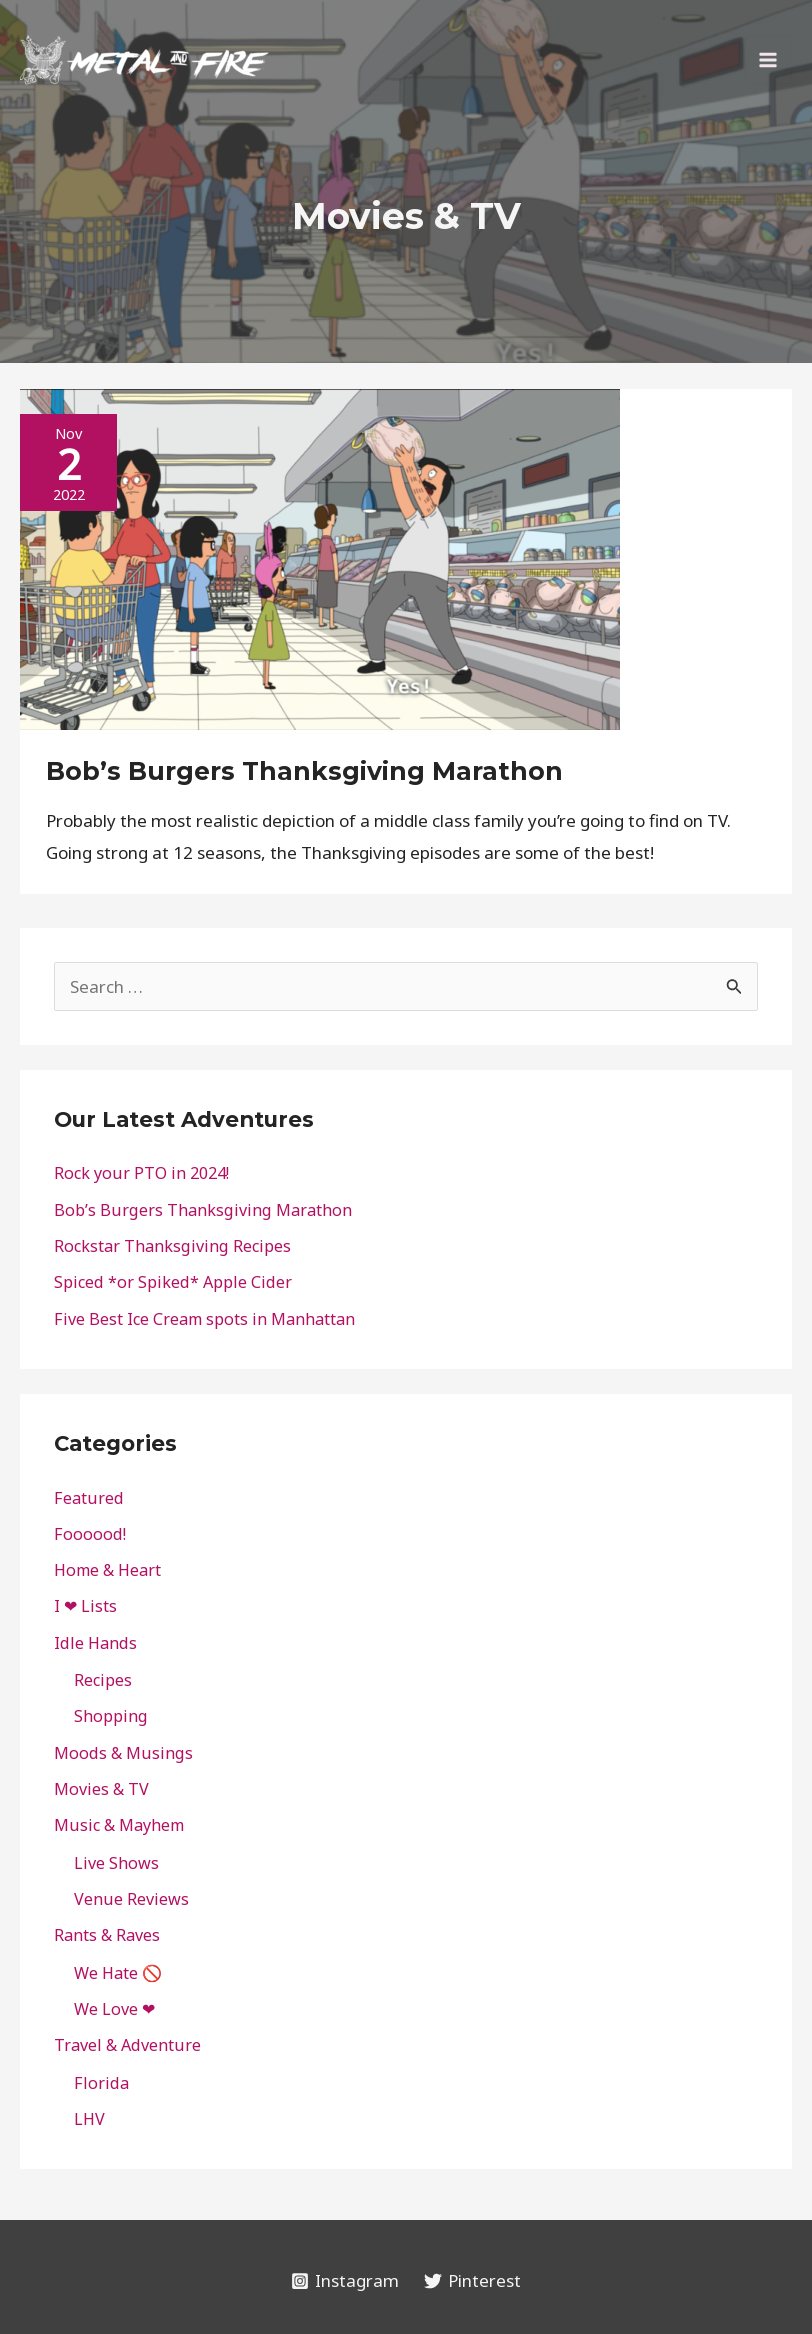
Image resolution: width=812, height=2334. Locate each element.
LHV (89, 2119)
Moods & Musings (123, 1753)
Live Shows (116, 1863)
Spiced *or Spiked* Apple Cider (173, 1282)
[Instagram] (345, 2281)
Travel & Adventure (127, 2045)
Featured (89, 1498)
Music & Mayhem (119, 1825)
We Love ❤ (114, 2009)
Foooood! (90, 1534)
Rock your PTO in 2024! (141, 1173)
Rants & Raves (107, 1935)
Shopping (111, 1716)
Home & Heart (107, 1570)
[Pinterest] (473, 2281)
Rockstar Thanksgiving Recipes (172, 1246)
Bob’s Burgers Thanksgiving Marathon (304, 771)
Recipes (103, 1680)
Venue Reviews (131, 1899)
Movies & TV (101, 1789)
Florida (101, 2083)
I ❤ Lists (85, 1606)
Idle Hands (95, 1643)
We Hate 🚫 (118, 1973)
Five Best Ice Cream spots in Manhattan (204, 1319)
